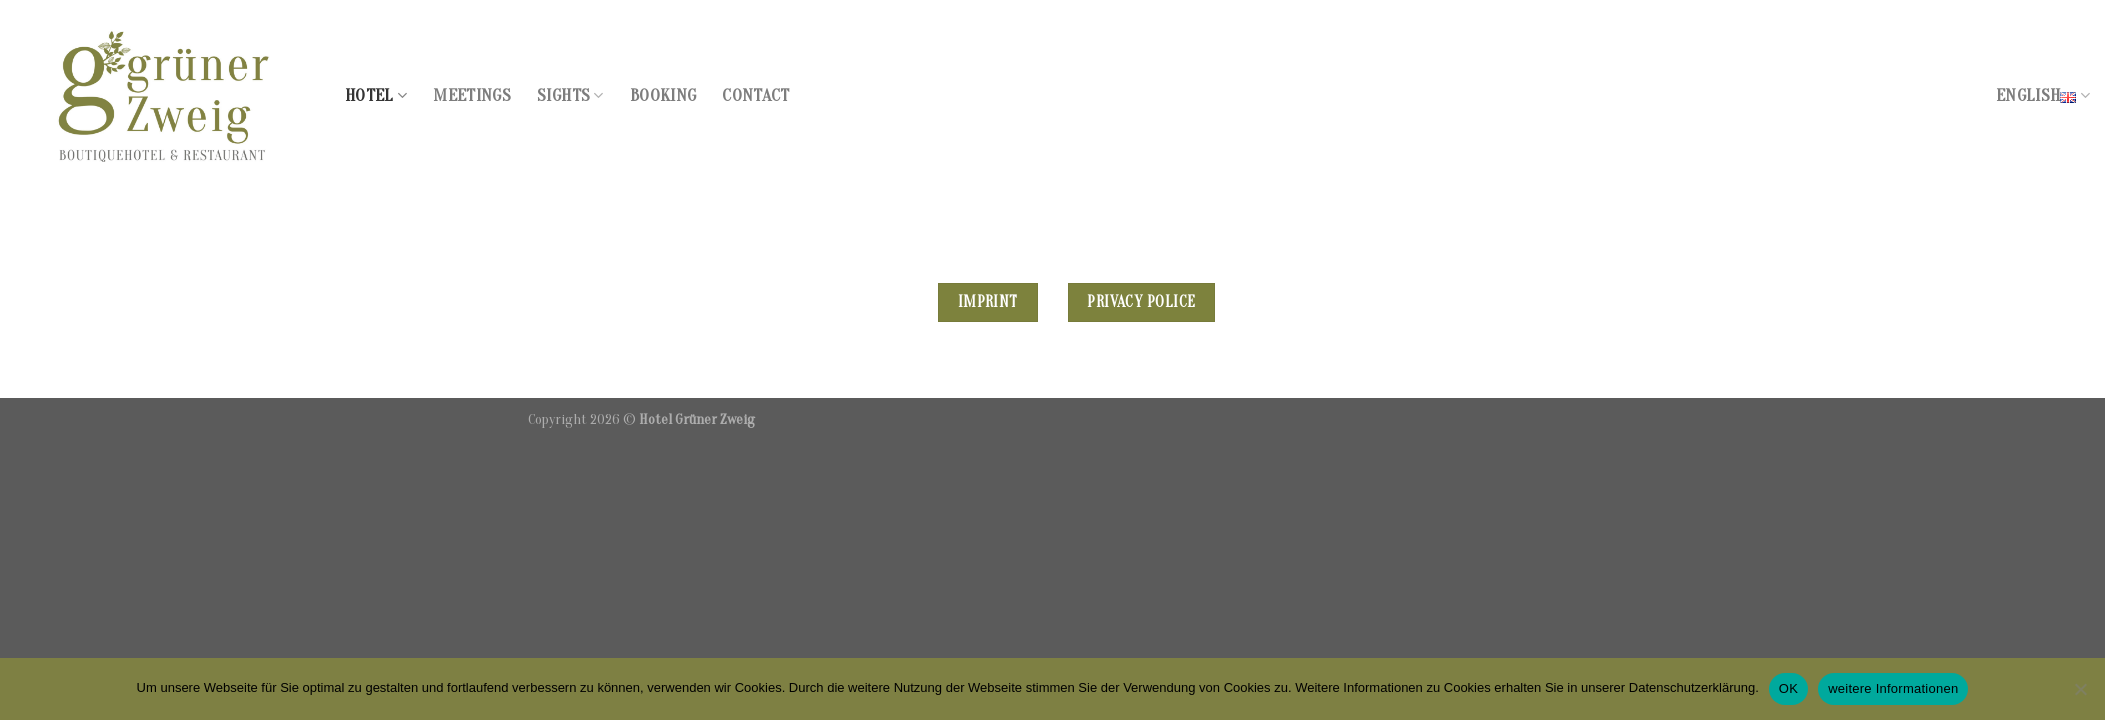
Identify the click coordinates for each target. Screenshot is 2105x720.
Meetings (472, 95)
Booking (663, 95)
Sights (570, 95)
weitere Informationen (1893, 688)
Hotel (376, 95)
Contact (755, 95)
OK (1788, 688)
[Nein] (2080, 695)
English (2043, 95)
